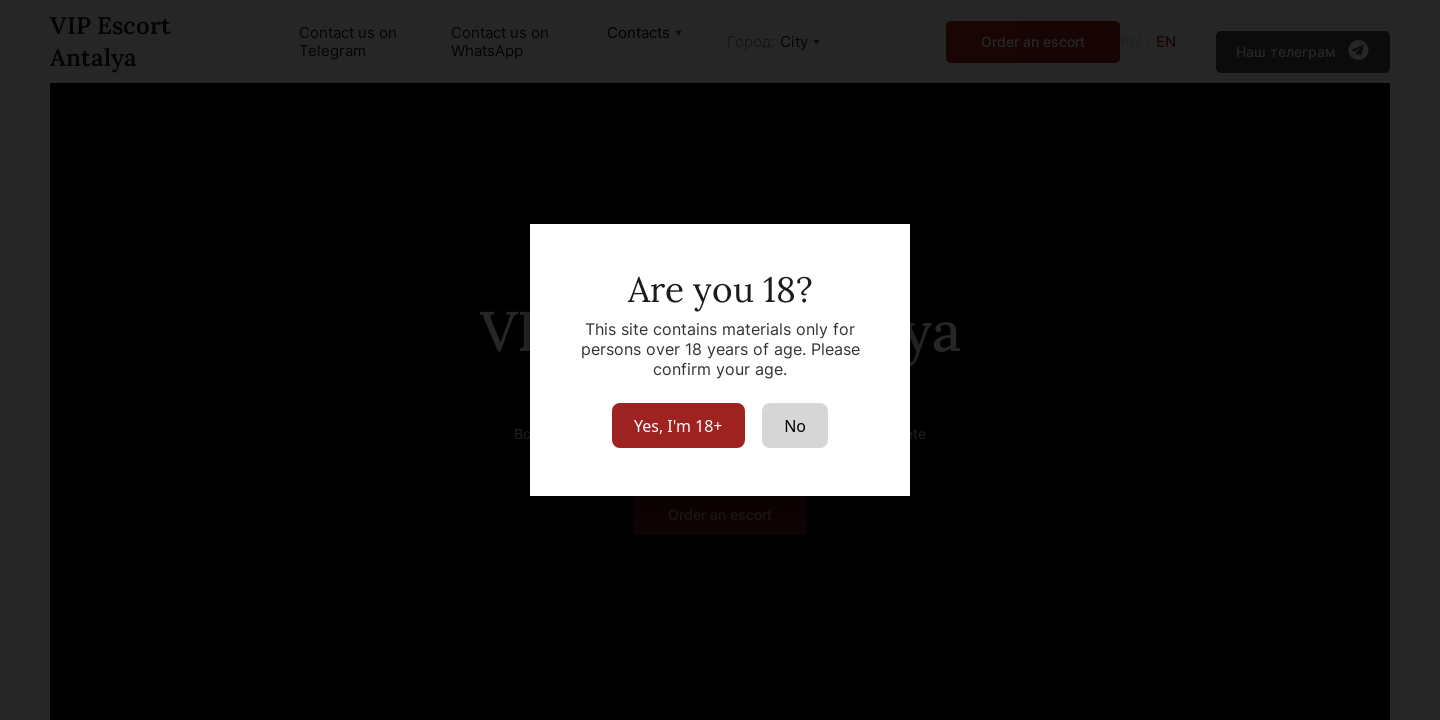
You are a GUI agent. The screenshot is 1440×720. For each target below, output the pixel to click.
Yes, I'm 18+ (678, 426)
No (795, 426)
